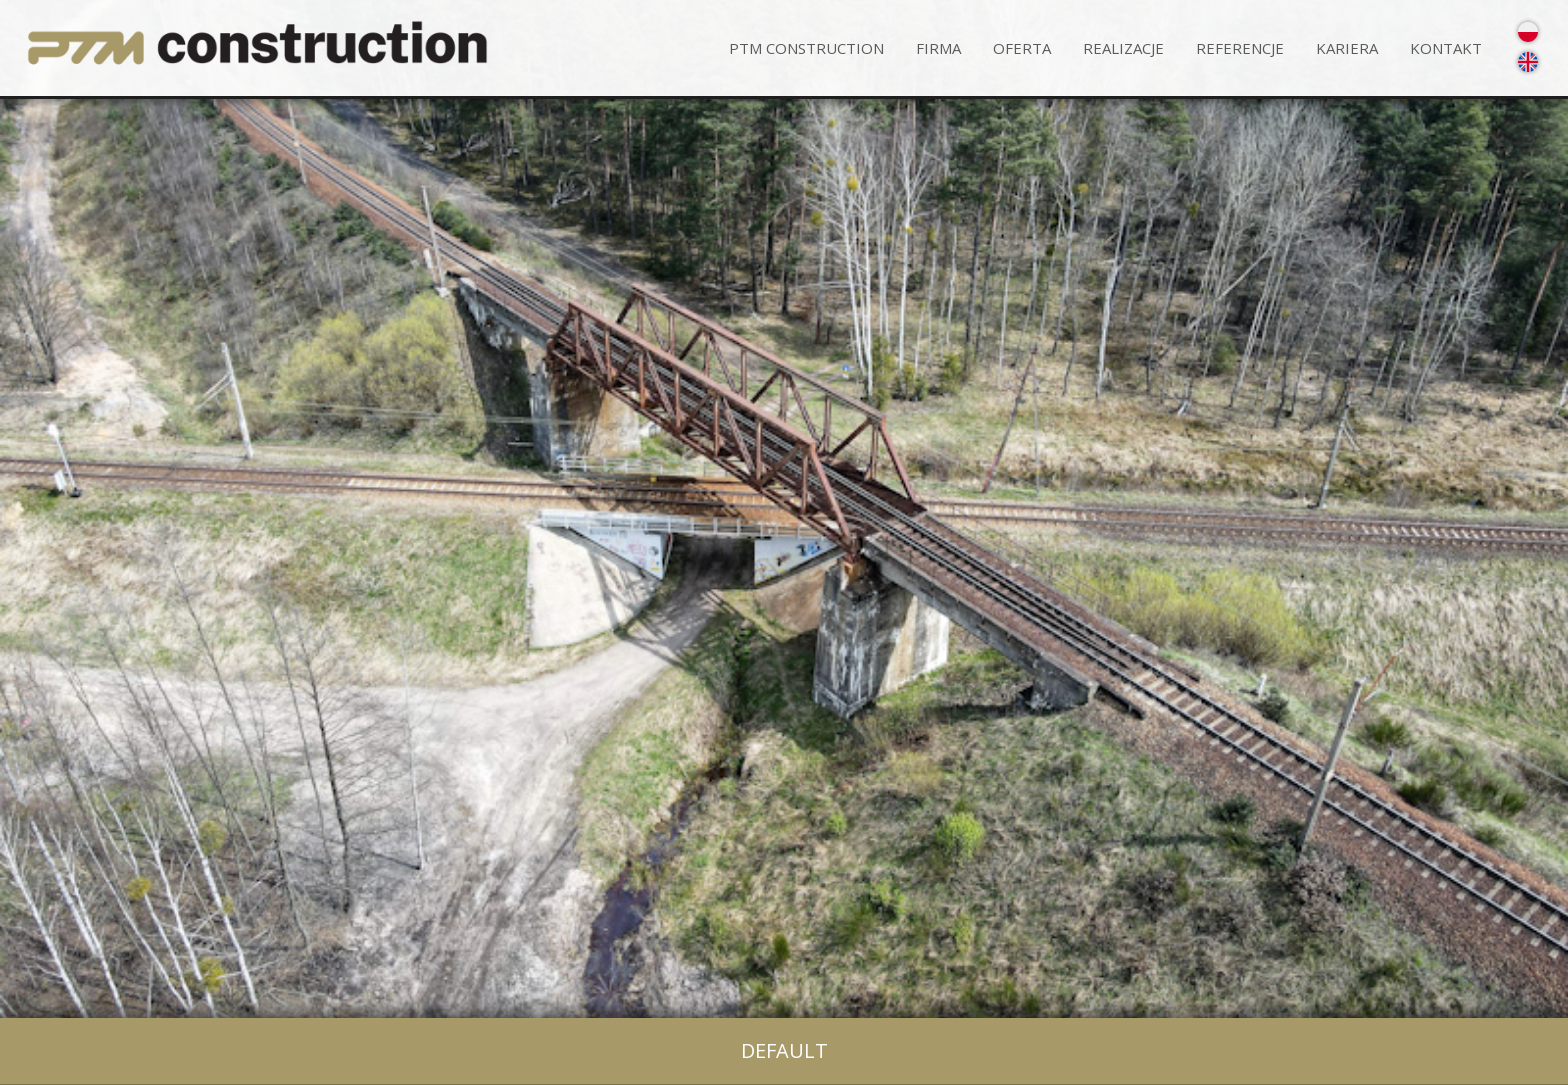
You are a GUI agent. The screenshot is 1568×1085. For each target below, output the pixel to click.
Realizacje (1123, 48)
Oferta (1022, 48)
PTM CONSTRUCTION (806, 48)
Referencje (1240, 48)
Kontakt (1446, 48)
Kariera (1347, 48)
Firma (938, 48)
